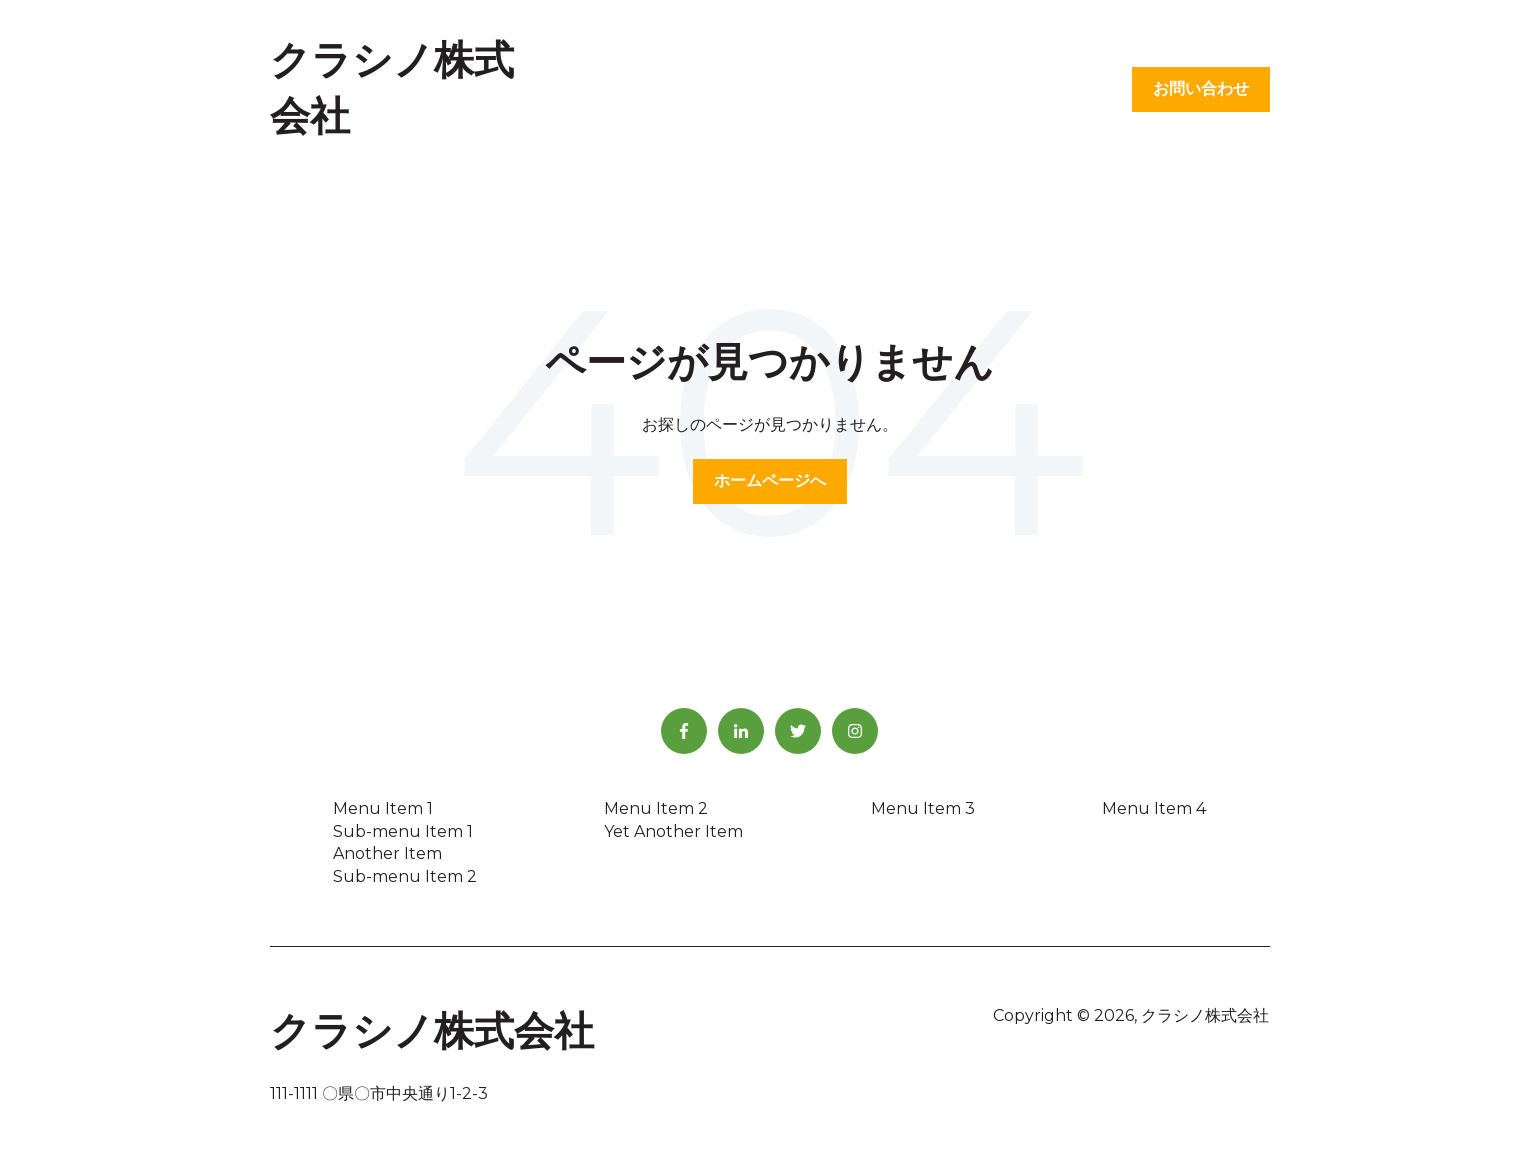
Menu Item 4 (1154, 808)
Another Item (387, 853)
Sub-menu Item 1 (403, 831)
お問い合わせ (1201, 88)
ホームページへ (770, 480)
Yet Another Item (673, 831)
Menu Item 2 (656, 808)
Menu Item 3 (923, 808)
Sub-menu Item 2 (405, 876)
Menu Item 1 (383, 808)
